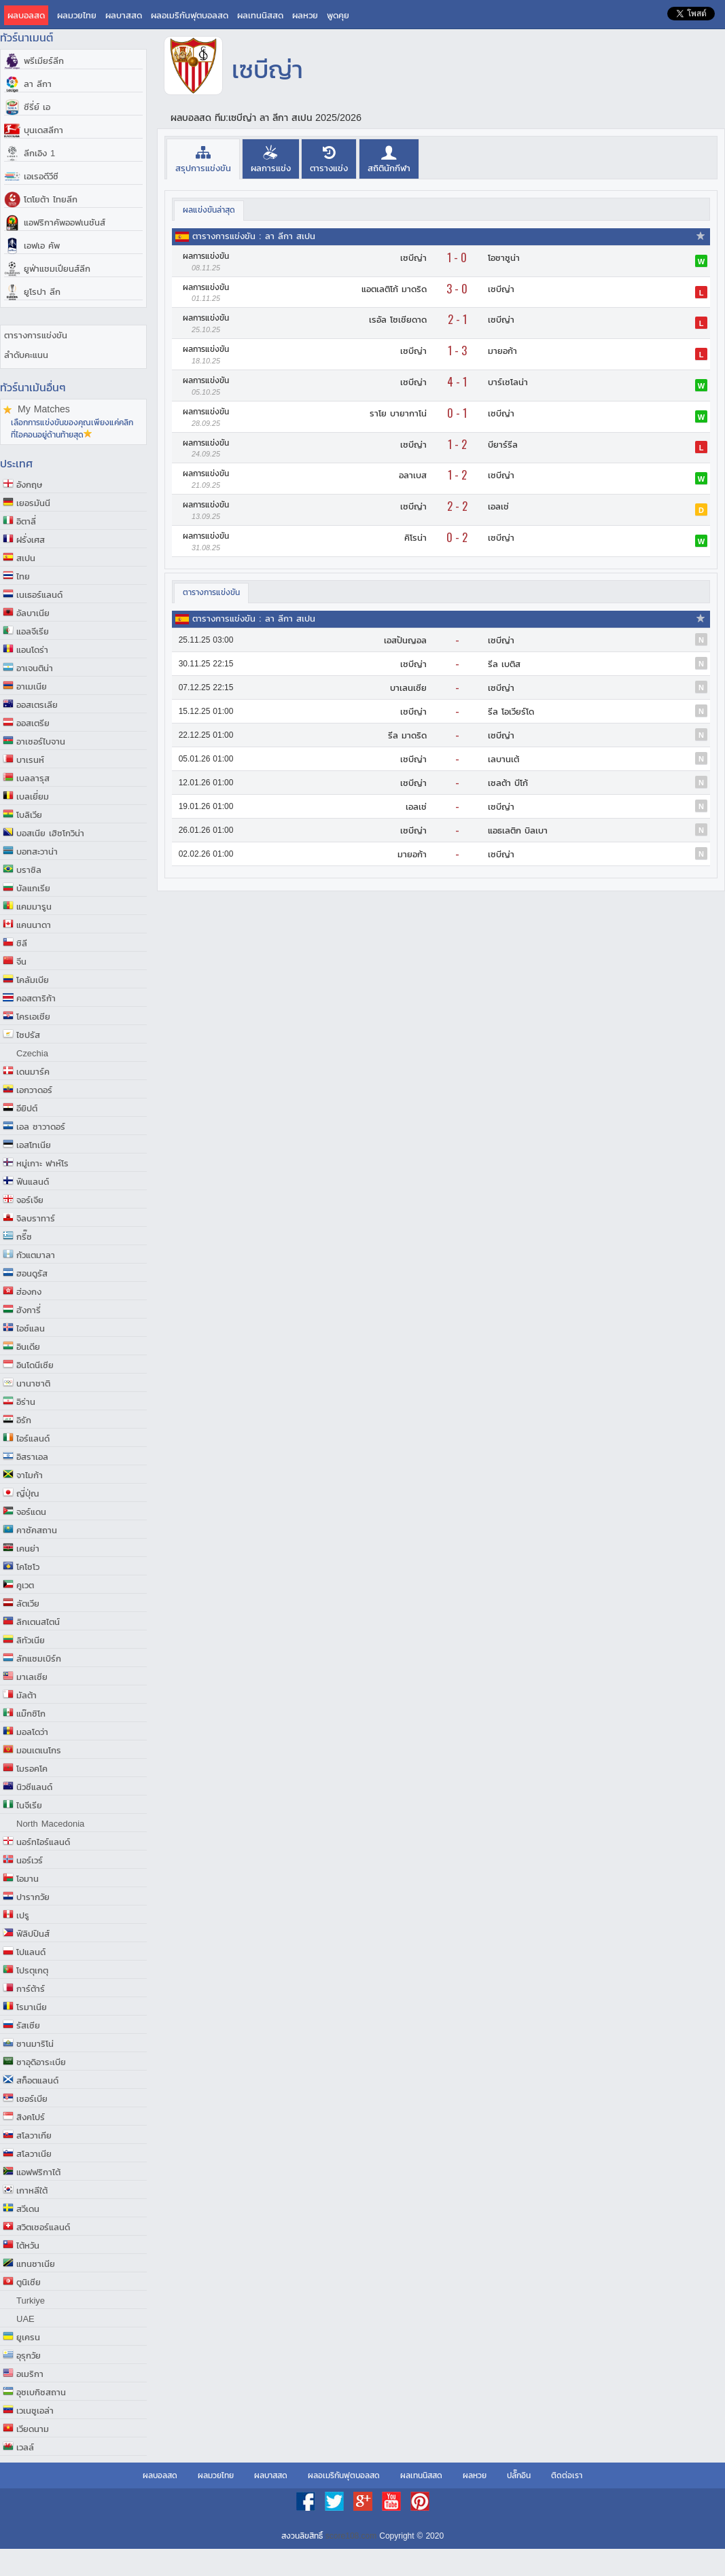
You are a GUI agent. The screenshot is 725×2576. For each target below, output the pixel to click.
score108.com (350, 2536)
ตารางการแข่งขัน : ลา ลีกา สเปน (253, 236)
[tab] (203, 159)
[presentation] (203, 158)
